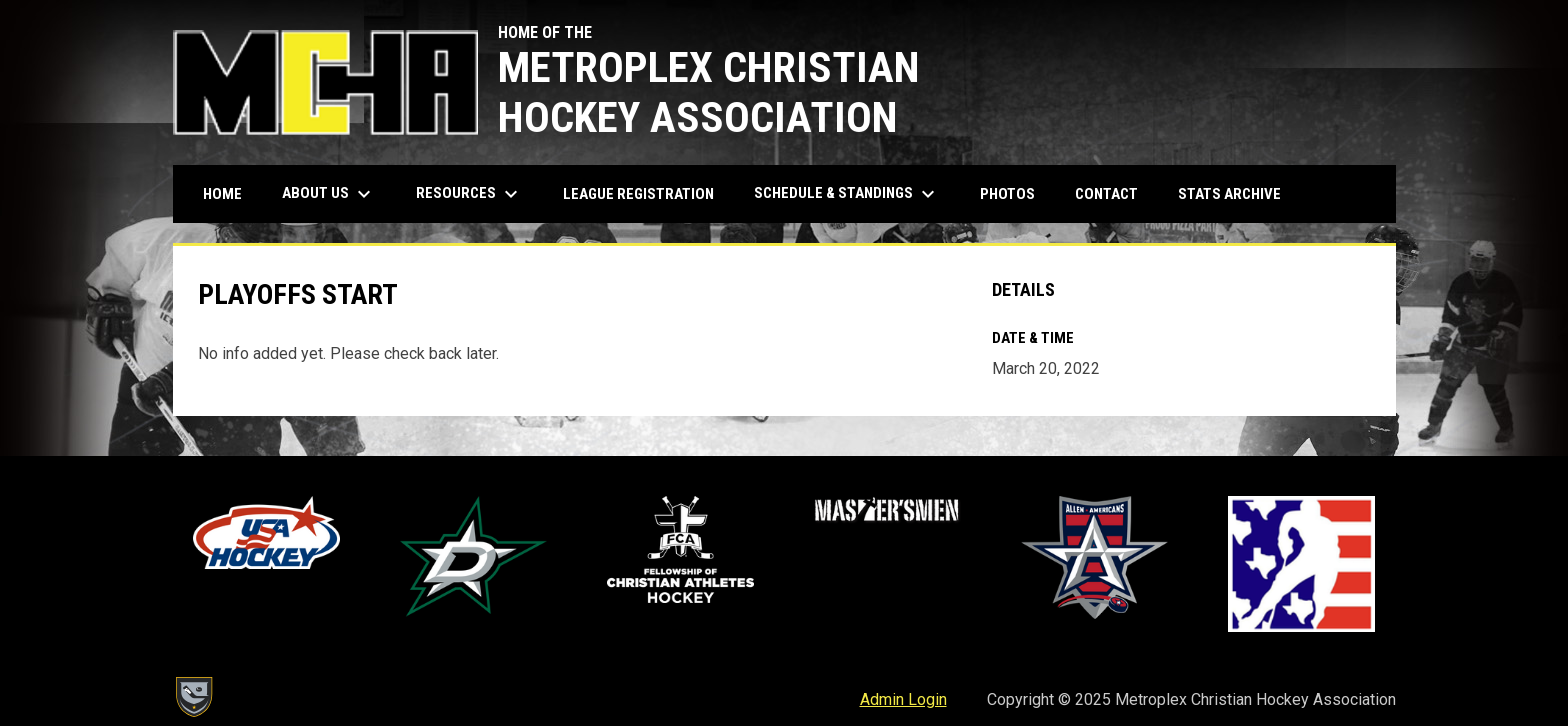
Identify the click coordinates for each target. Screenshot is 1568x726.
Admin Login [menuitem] (903, 699)
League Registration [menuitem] (638, 194)
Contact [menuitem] (1106, 194)
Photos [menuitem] (1007, 194)
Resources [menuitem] (469, 194)
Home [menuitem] (222, 194)
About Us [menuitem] (329, 194)
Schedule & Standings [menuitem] (847, 194)
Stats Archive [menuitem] (1237, 193)
